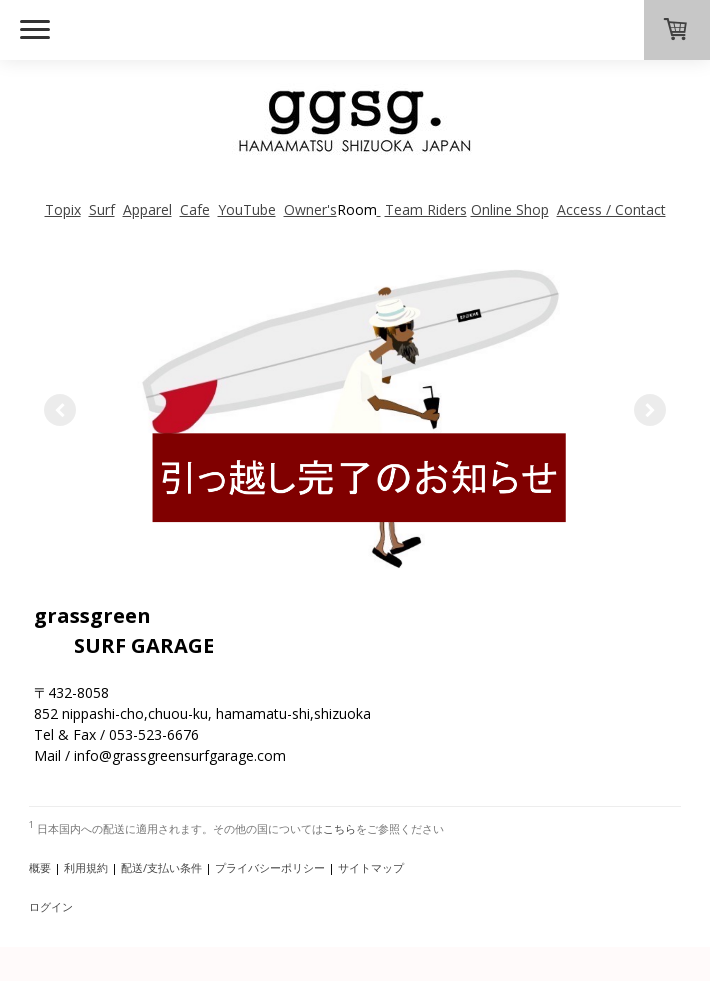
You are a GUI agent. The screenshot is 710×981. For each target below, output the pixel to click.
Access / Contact (611, 209)
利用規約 (86, 867)
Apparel (147, 209)
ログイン (51, 906)
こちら (339, 828)
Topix (63, 209)
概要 (40, 867)
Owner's (310, 209)
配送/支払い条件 (161, 867)
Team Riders (426, 209)
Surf (102, 209)
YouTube (247, 209)
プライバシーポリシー (270, 867)
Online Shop (510, 209)
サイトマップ (371, 867)
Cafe (195, 209)
